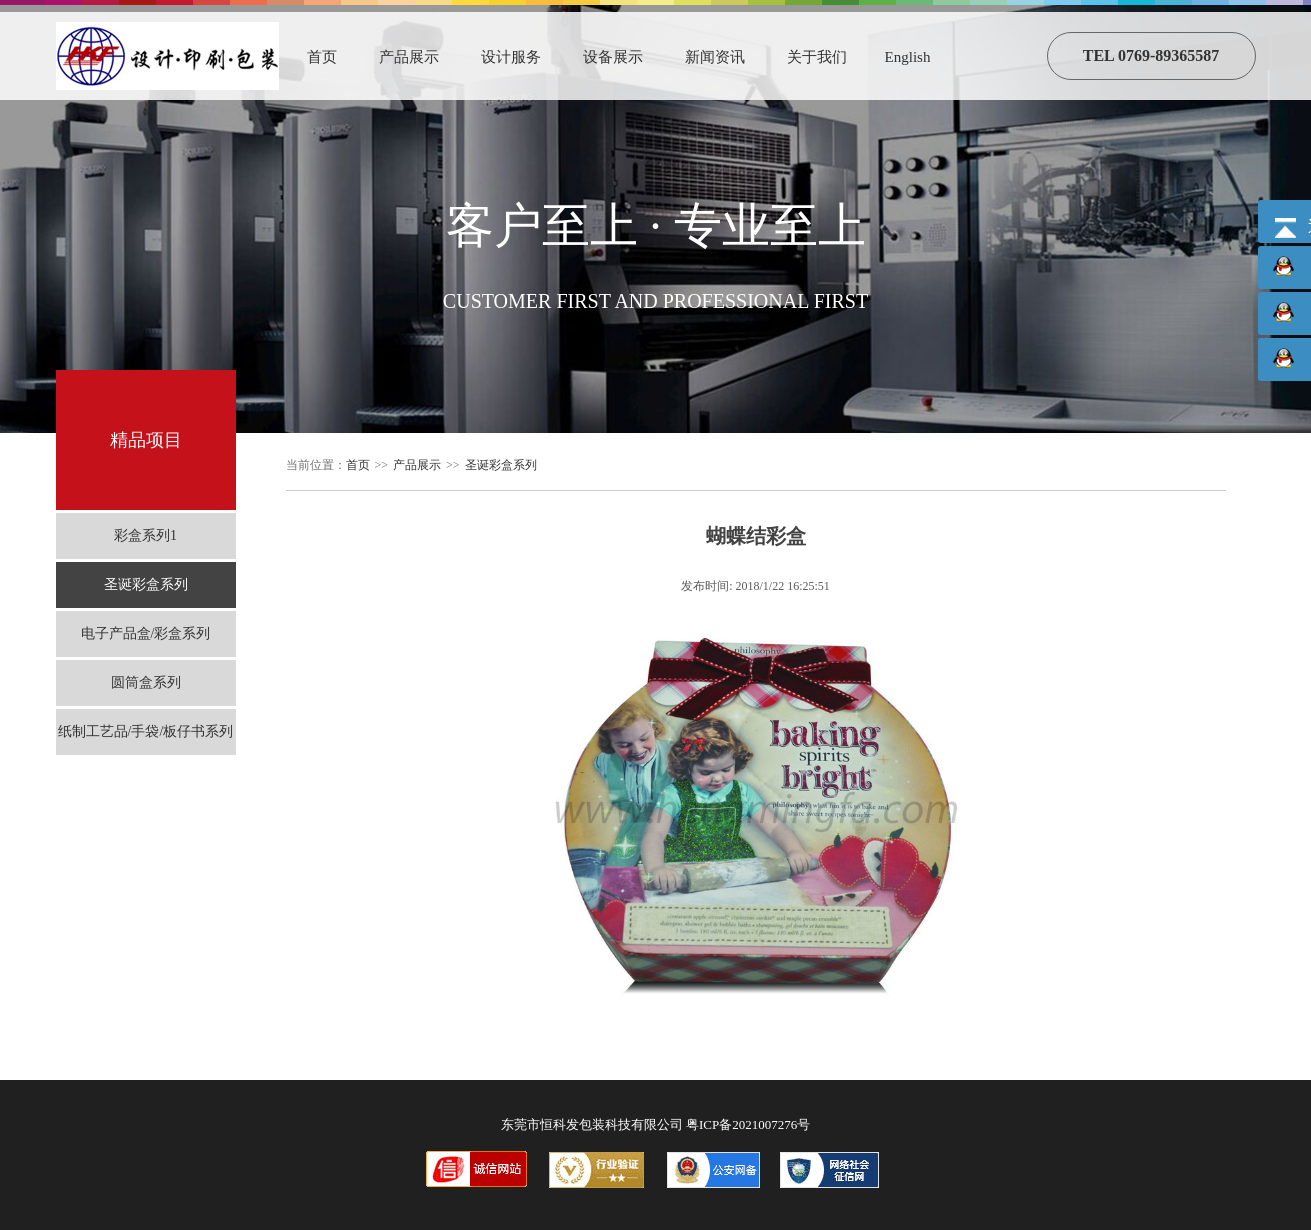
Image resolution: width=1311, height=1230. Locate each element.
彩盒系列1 (145, 535)
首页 (322, 57)
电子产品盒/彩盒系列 (146, 633)
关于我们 (817, 57)
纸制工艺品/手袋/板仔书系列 (146, 731)
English (908, 57)
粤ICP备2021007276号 (748, 1124)
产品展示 (409, 57)
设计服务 (511, 57)
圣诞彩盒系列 (146, 584)
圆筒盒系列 (146, 682)
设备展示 (613, 57)
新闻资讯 (715, 57)
